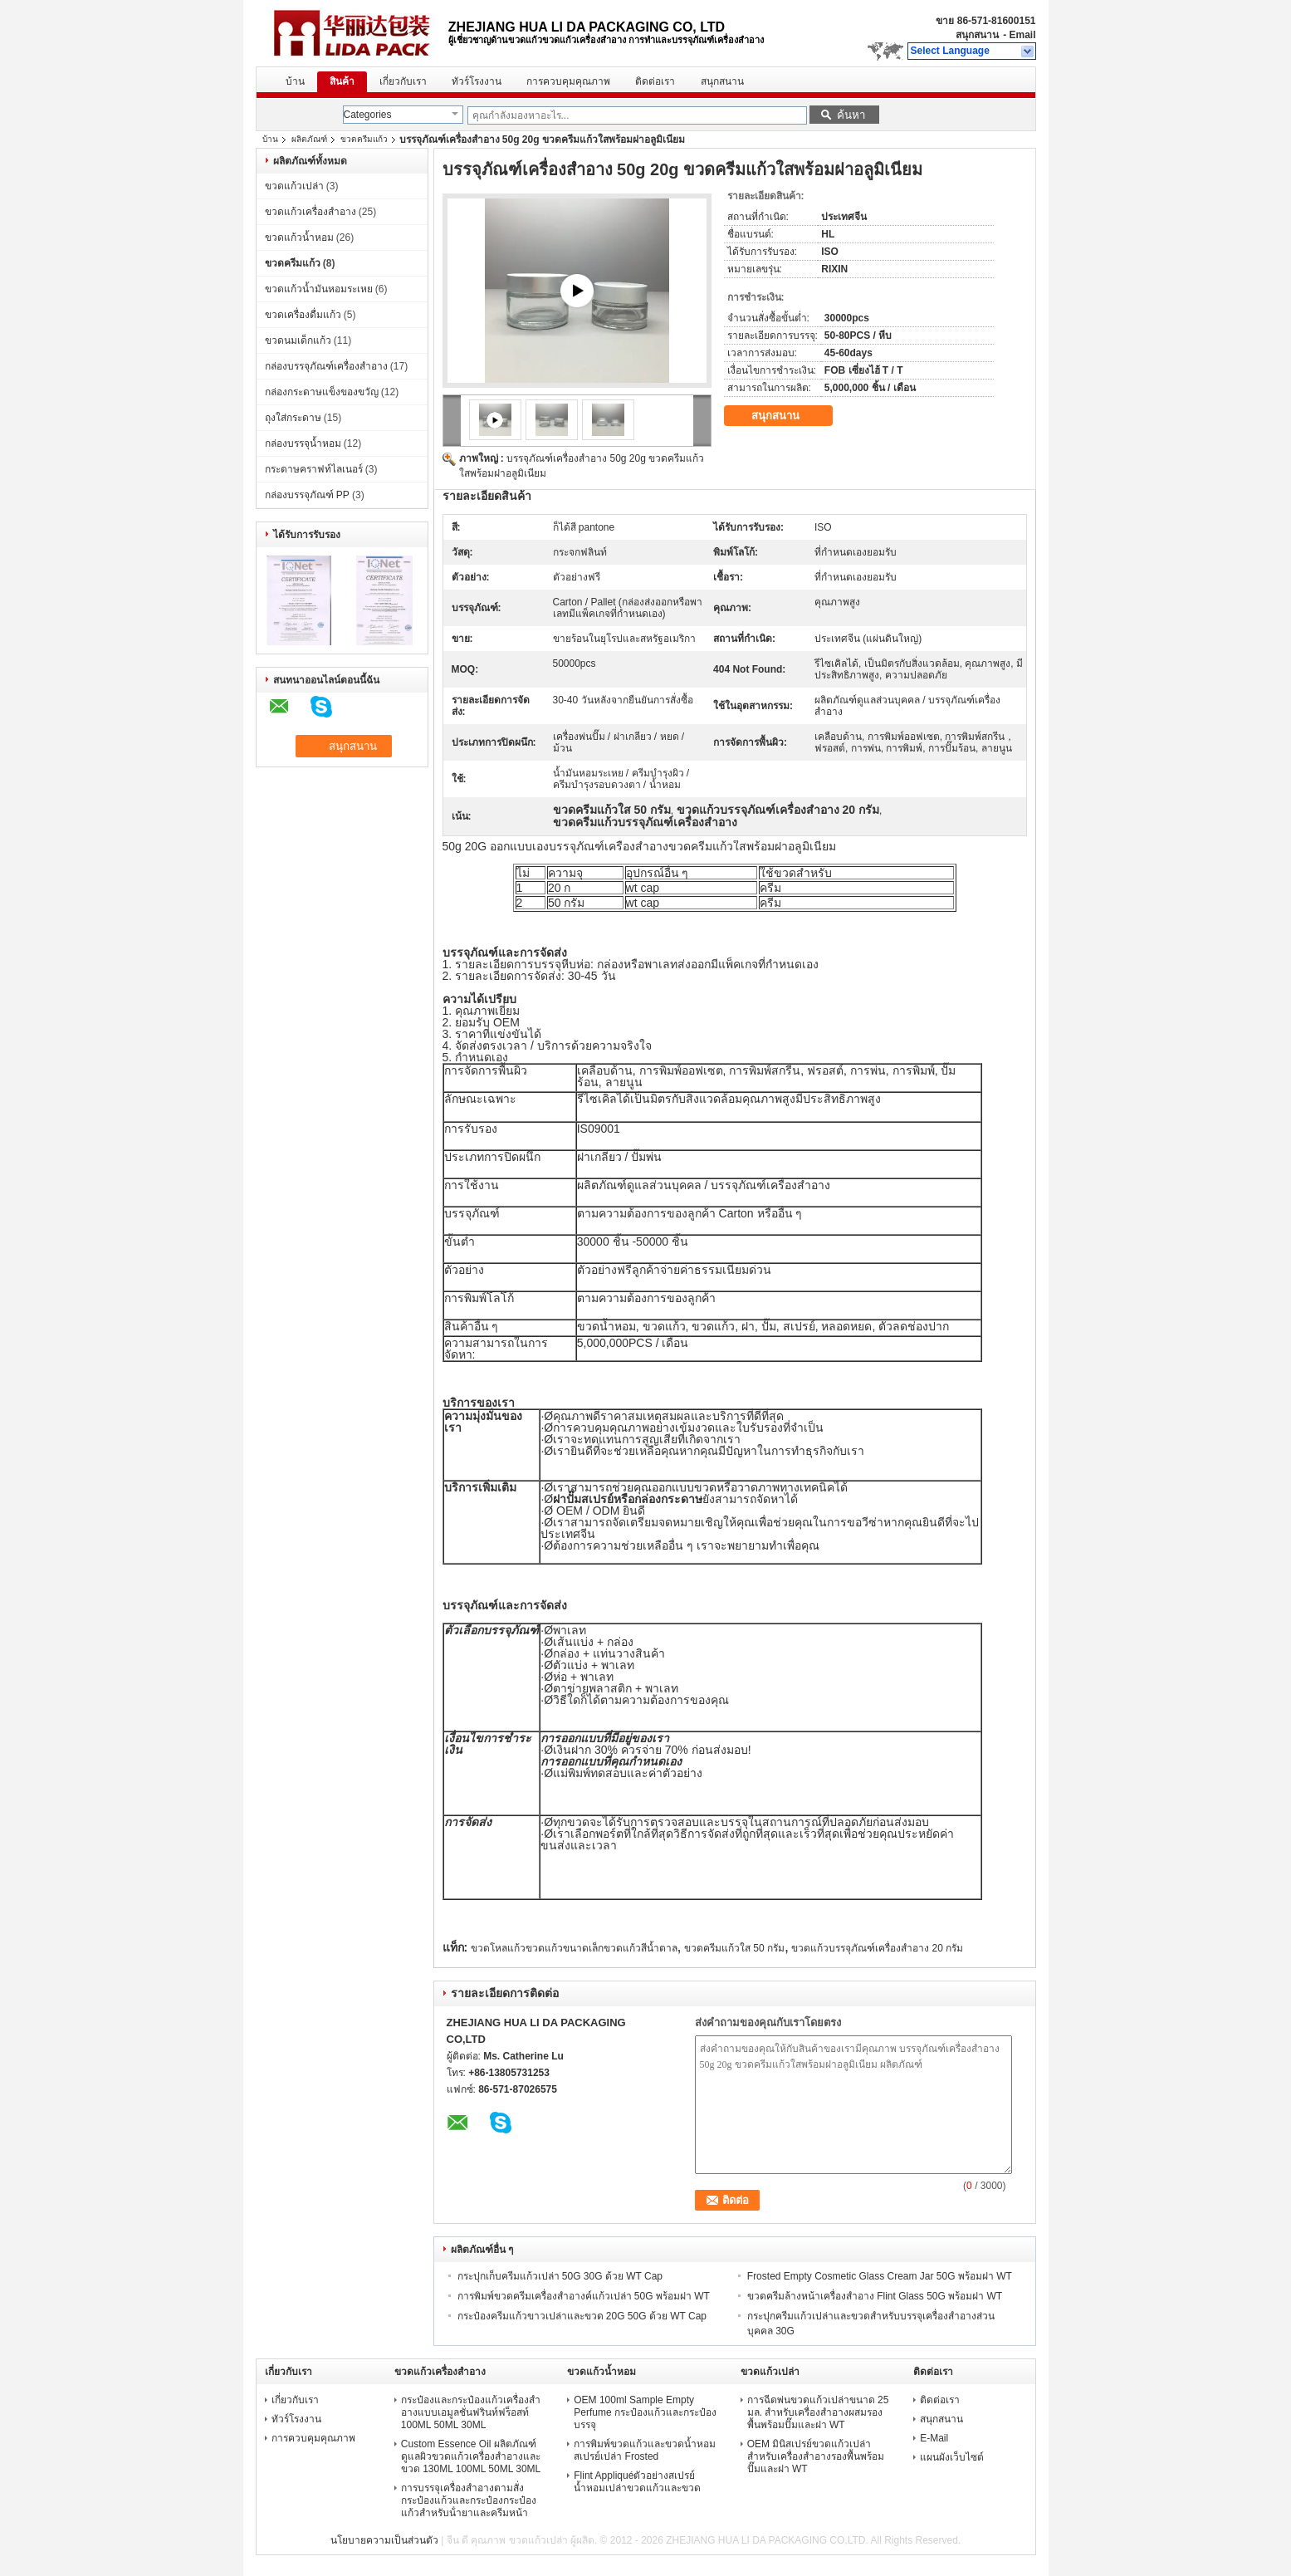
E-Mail (934, 2438)
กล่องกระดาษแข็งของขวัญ (322, 392)
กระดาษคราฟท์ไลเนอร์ (314, 469)
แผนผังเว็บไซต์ (952, 2457)
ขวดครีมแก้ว (364, 139)
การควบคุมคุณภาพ (568, 81)
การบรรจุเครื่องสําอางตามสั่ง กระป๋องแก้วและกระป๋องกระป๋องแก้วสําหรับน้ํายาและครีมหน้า (468, 2500)
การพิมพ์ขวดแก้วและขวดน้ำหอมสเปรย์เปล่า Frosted (645, 2450)
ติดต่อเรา (655, 81)
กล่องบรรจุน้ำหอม (303, 443)
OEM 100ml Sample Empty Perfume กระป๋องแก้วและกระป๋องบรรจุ (645, 2412)
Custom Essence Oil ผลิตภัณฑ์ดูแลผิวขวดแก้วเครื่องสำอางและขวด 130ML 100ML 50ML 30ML (470, 2456)
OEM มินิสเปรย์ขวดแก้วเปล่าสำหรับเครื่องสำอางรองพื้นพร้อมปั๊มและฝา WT (815, 2456)
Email (1022, 35)
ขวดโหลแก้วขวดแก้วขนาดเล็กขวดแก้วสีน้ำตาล (574, 1948)
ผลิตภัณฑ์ (309, 139)
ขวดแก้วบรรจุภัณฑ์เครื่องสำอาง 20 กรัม (877, 1948)
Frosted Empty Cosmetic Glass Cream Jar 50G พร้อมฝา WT (879, 2276)
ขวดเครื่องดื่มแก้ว (303, 315)
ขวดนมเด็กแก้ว (298, 340)
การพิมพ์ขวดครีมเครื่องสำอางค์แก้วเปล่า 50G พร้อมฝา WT (583, 2296)
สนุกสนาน (977, 35)
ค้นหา (851, 115)
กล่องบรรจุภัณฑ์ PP (307, 495)
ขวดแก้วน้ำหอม (299, 237)
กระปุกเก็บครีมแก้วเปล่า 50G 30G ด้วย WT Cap (560, 2276)
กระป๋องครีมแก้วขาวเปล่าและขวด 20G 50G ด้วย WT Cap (582, 2316)
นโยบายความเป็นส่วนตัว (384, 2540)
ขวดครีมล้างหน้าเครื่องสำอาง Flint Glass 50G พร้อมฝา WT (874, 2296)
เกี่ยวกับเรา (403, 81)
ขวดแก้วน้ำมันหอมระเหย (319, 289)
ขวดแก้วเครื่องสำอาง (310, 212)
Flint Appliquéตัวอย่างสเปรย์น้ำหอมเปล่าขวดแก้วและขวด (637, 2482)
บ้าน (295, 81)
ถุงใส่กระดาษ (293, 418)
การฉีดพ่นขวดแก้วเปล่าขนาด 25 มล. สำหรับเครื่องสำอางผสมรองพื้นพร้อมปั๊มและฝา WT (818, 2412)
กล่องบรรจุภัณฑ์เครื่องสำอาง (326, 366)
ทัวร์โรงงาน (476, 81)
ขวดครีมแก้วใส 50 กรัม (734, 1948)
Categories (368, 114)
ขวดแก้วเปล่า (294, 186)
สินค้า (342, 81)
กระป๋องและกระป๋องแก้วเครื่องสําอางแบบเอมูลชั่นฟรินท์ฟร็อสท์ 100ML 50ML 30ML (470, 2412)
